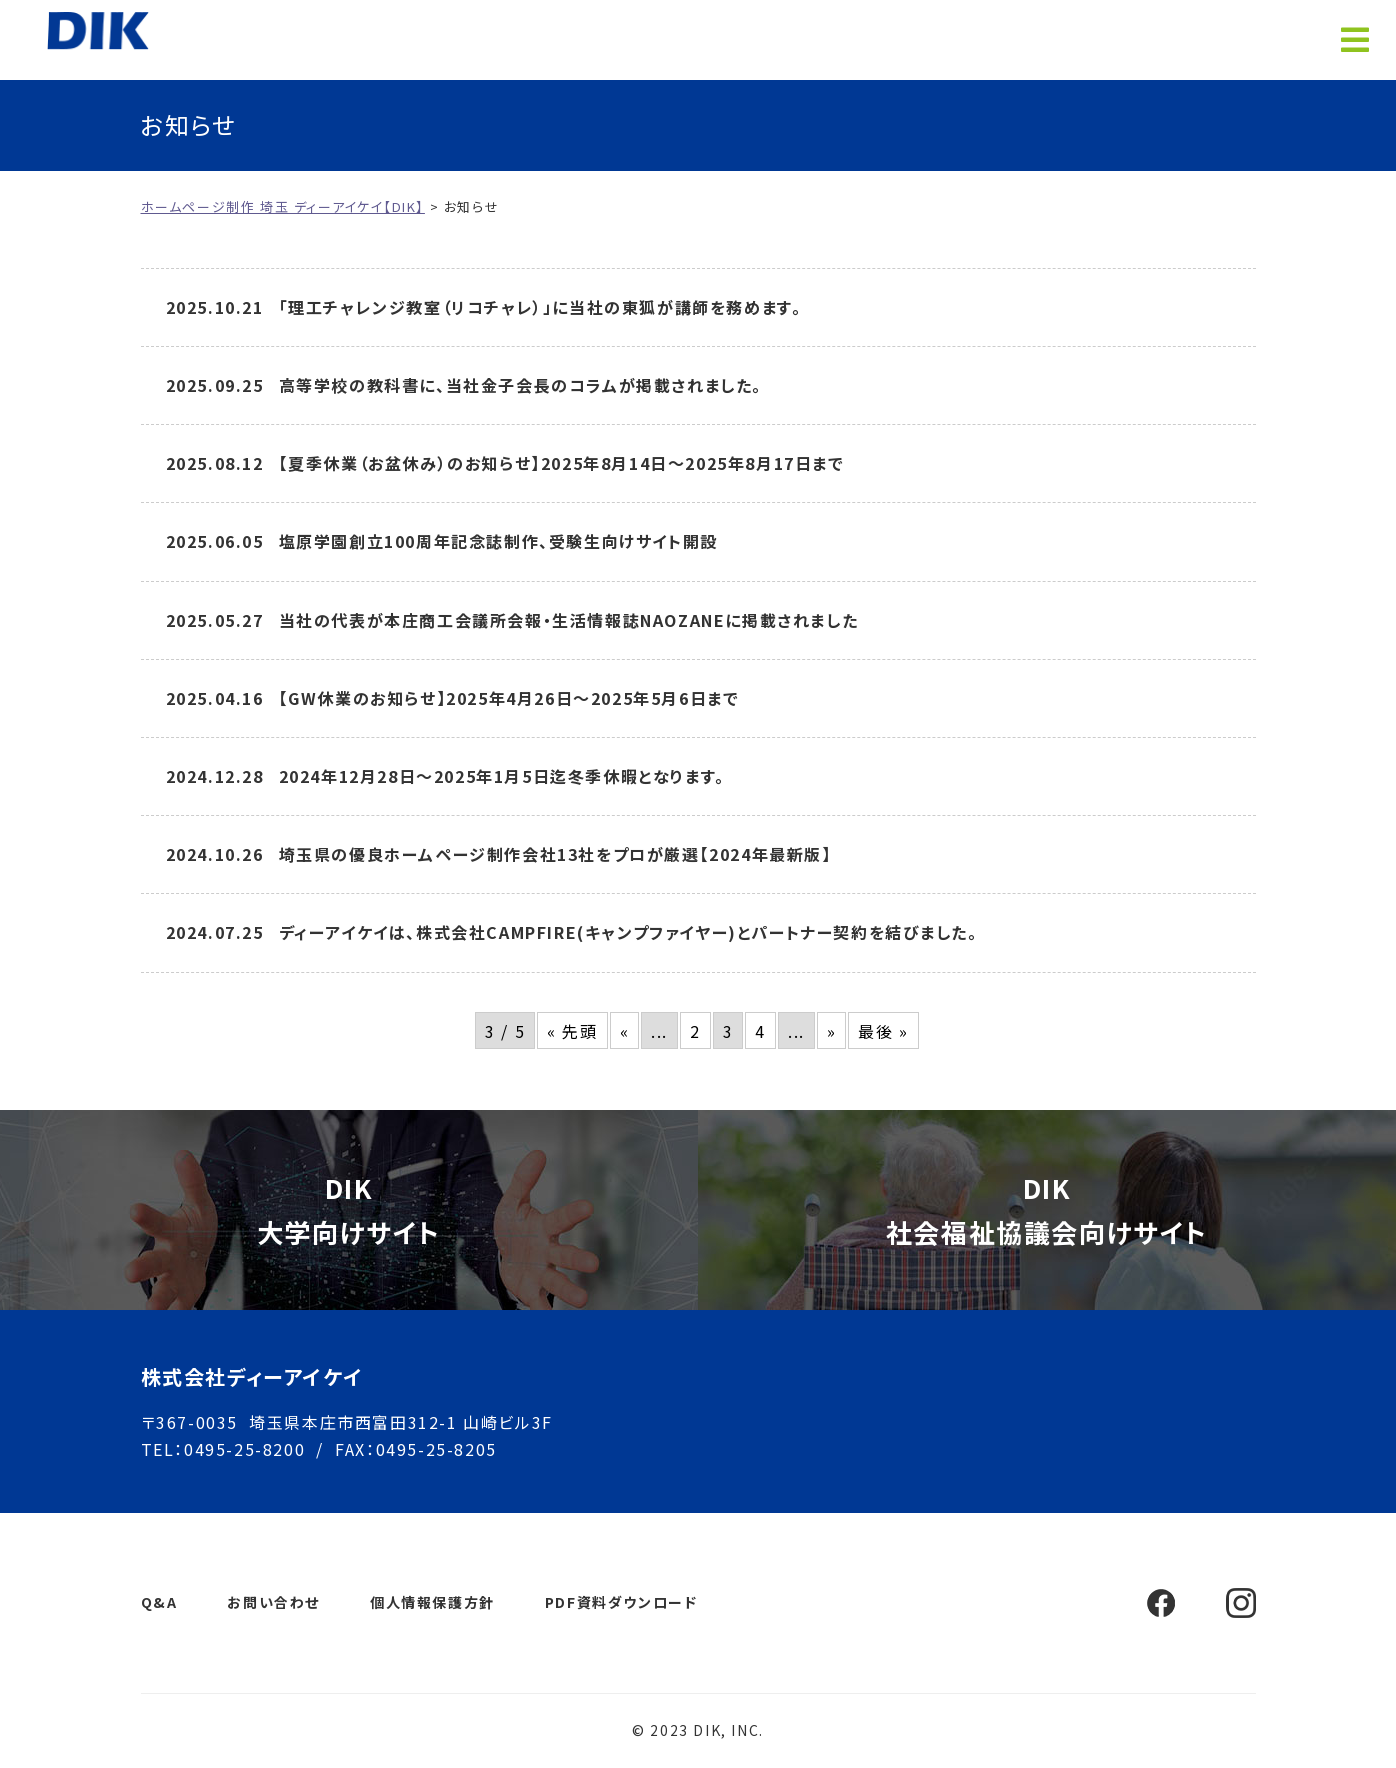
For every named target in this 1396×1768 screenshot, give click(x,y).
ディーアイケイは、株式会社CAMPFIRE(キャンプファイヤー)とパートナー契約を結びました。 (628, 932)
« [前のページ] (625, 1031)
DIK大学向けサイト (349, 1209)
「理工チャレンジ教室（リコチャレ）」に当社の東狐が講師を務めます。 (540, 307)
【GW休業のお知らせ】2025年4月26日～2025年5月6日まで (509, 698)
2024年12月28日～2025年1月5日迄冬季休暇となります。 (502, 776)
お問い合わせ (273, 1602)
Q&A (159, 1602)
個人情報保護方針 (432, 1602)
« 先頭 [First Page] (572, 1031)
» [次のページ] (832, 1031)
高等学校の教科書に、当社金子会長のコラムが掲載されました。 (520, 385)
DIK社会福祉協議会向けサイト (1047, 1209)
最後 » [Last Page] (883, 1031)
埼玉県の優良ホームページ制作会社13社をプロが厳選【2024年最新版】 (555, 854)
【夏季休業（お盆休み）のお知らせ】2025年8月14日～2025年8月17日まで (562, 463)
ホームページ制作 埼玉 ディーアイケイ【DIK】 (104, 30)
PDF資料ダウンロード (621, 1602)
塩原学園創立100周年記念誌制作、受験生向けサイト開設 (498, 541)
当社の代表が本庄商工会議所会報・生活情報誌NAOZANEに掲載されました (569, 620)
